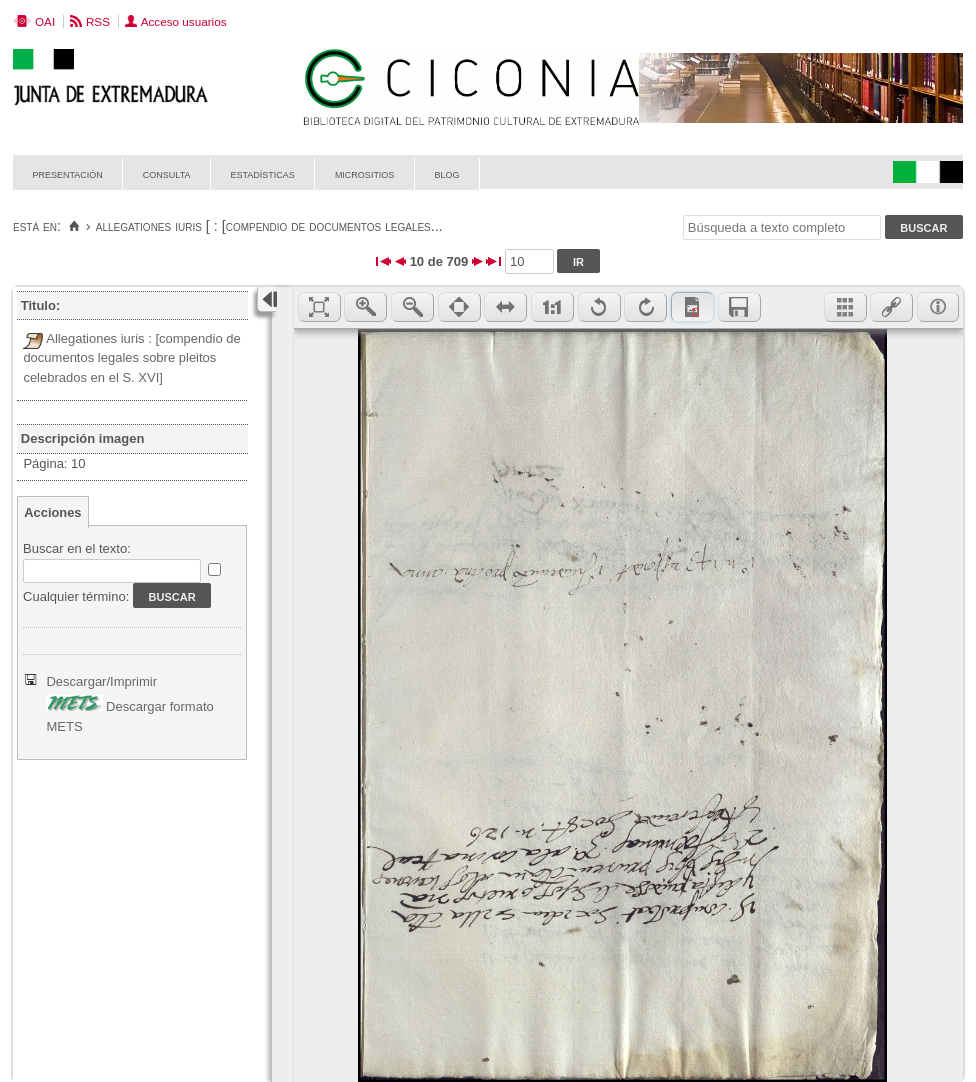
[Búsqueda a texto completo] (782, 227)
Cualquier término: (76, 596)
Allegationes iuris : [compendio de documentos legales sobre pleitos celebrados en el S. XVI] (131, 358)
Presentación (68, 173)
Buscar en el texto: (77, 548)
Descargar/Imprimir (101, 681)
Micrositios (365, 173)
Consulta (167, 173)
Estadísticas (263, 173)
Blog (446, 173)
